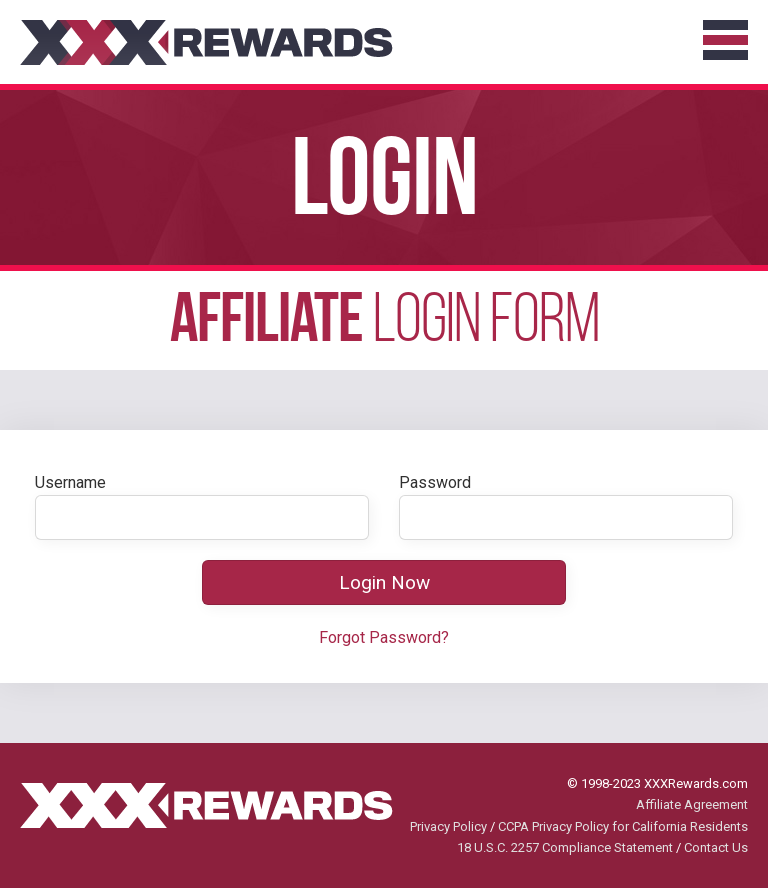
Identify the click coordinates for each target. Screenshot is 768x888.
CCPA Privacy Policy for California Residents (623, 826)
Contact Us (716, 847)
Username (70, 482)
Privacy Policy (448, 826)
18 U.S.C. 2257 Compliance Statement (565, 847)
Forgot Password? (384, 637)
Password (435, 482)
